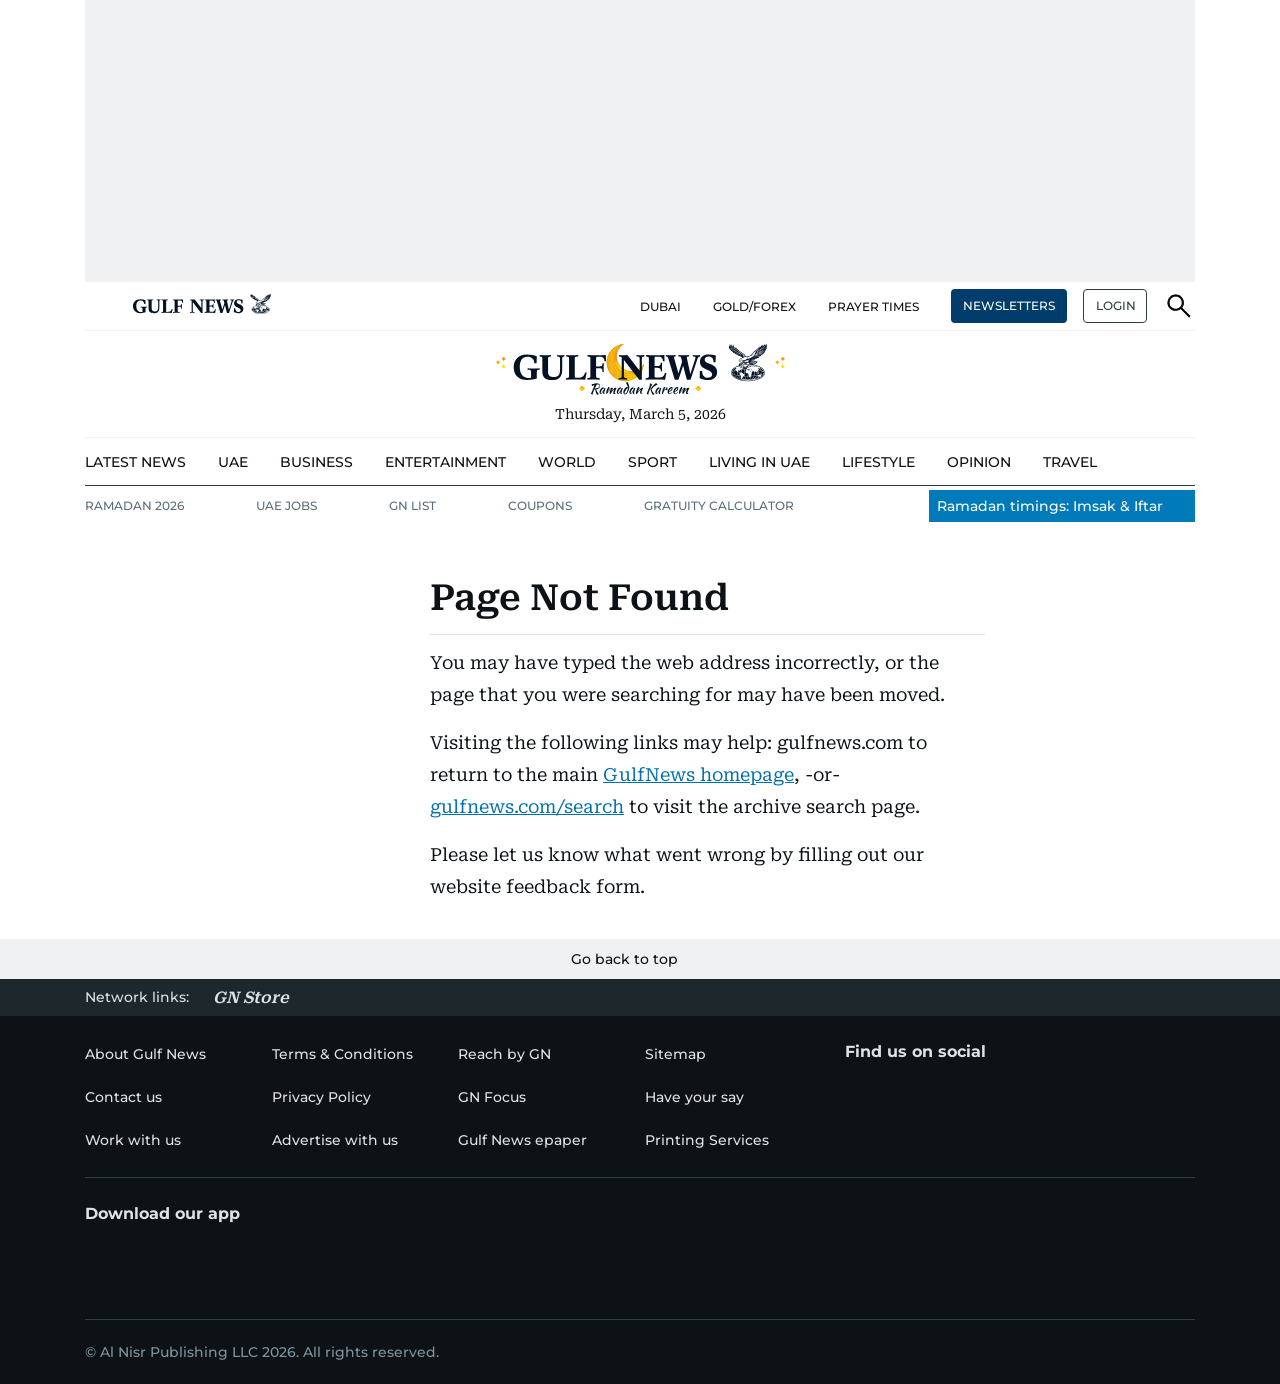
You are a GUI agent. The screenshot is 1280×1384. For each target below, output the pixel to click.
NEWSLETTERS (1009, 305)
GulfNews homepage (698, 774)
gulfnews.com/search (527, 806)
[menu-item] (135, 462)
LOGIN (1116, 305)
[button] (101, 306)
